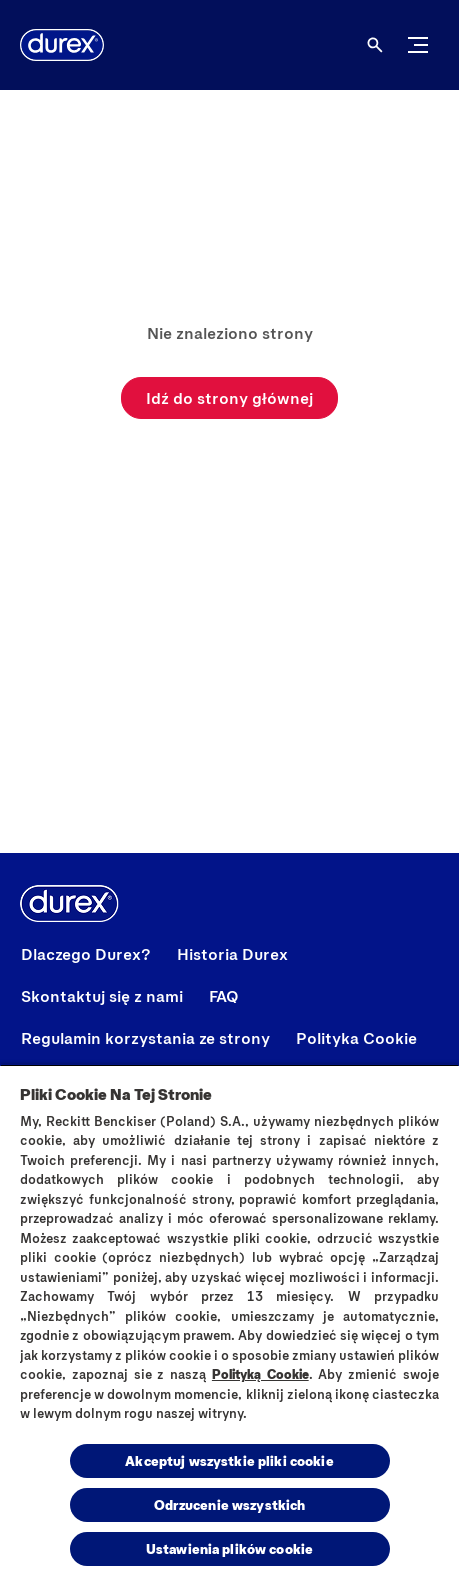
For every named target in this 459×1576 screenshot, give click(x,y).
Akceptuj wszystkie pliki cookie (229, 1460)
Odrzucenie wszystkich (230, 1504)
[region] (229, 1320)
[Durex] (62, 45)
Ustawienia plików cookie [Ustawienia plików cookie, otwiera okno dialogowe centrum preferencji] (229, 1548)
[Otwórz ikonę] (375, 45)
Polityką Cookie (260, 1374)
